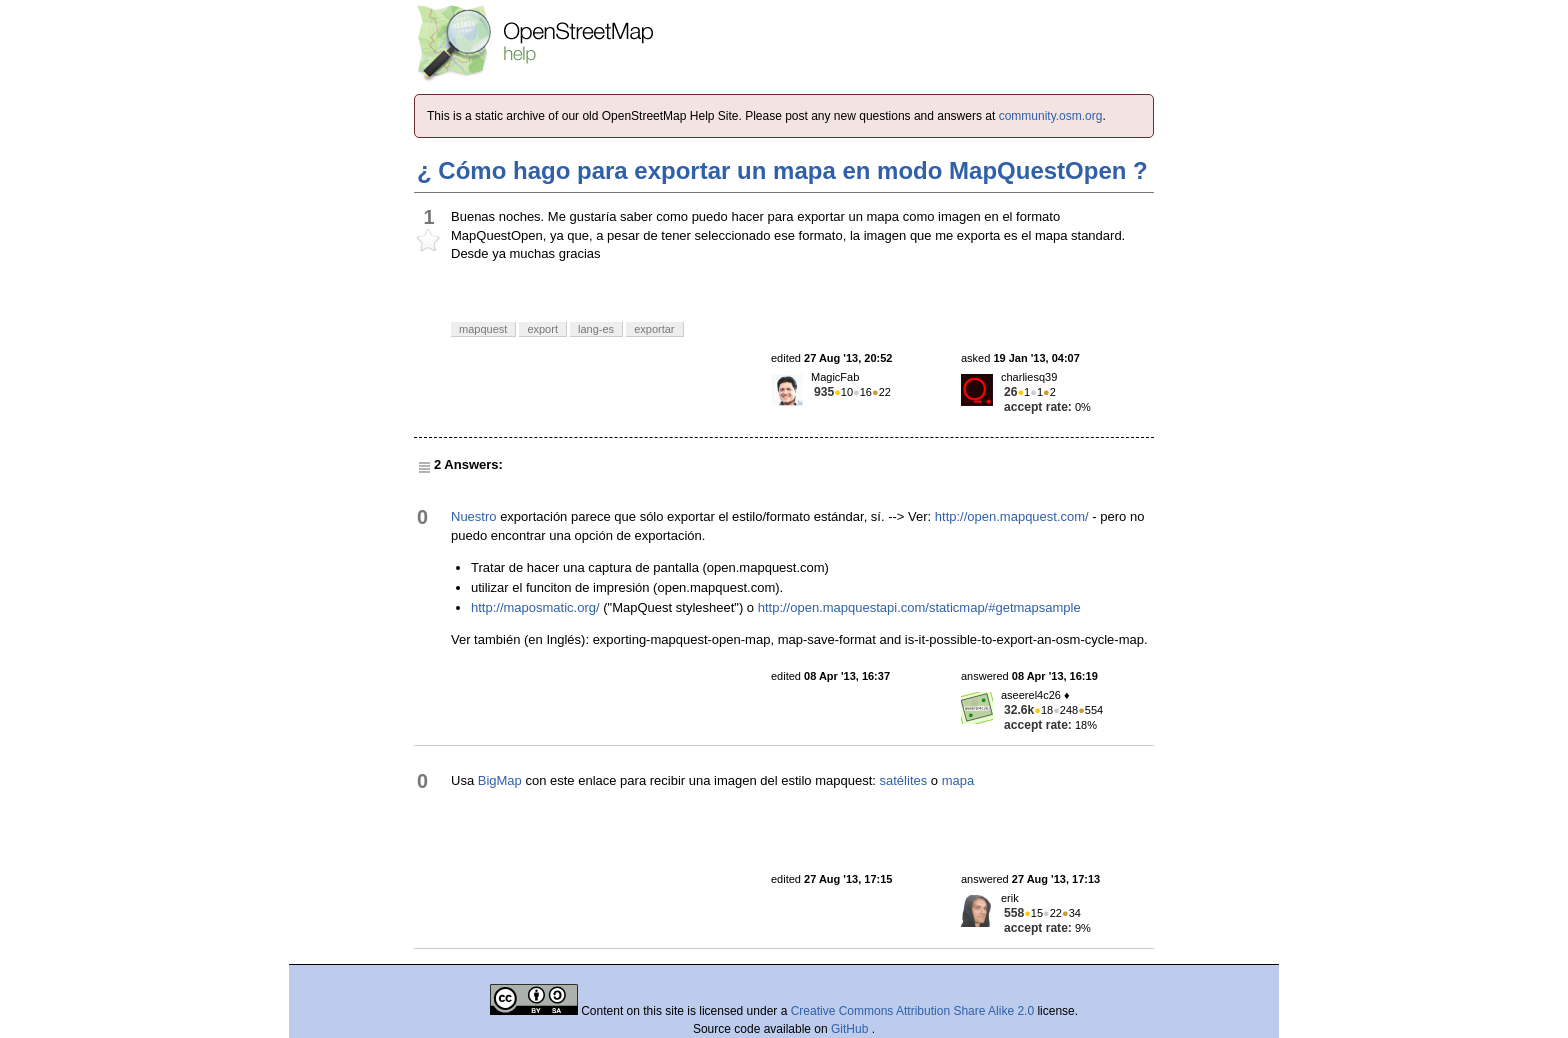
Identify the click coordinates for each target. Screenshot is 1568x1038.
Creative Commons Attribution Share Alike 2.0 (912, 1011)
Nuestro (474, 516)
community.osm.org (1051, 116)
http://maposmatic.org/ (535, 607)
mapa (958, 780)
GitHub (851, 1029)
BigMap (500, 780)
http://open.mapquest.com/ (1012, 516)
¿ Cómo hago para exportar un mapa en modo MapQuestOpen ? (782, 170)
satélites (904, 780)
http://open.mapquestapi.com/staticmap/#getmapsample (919, 607)
